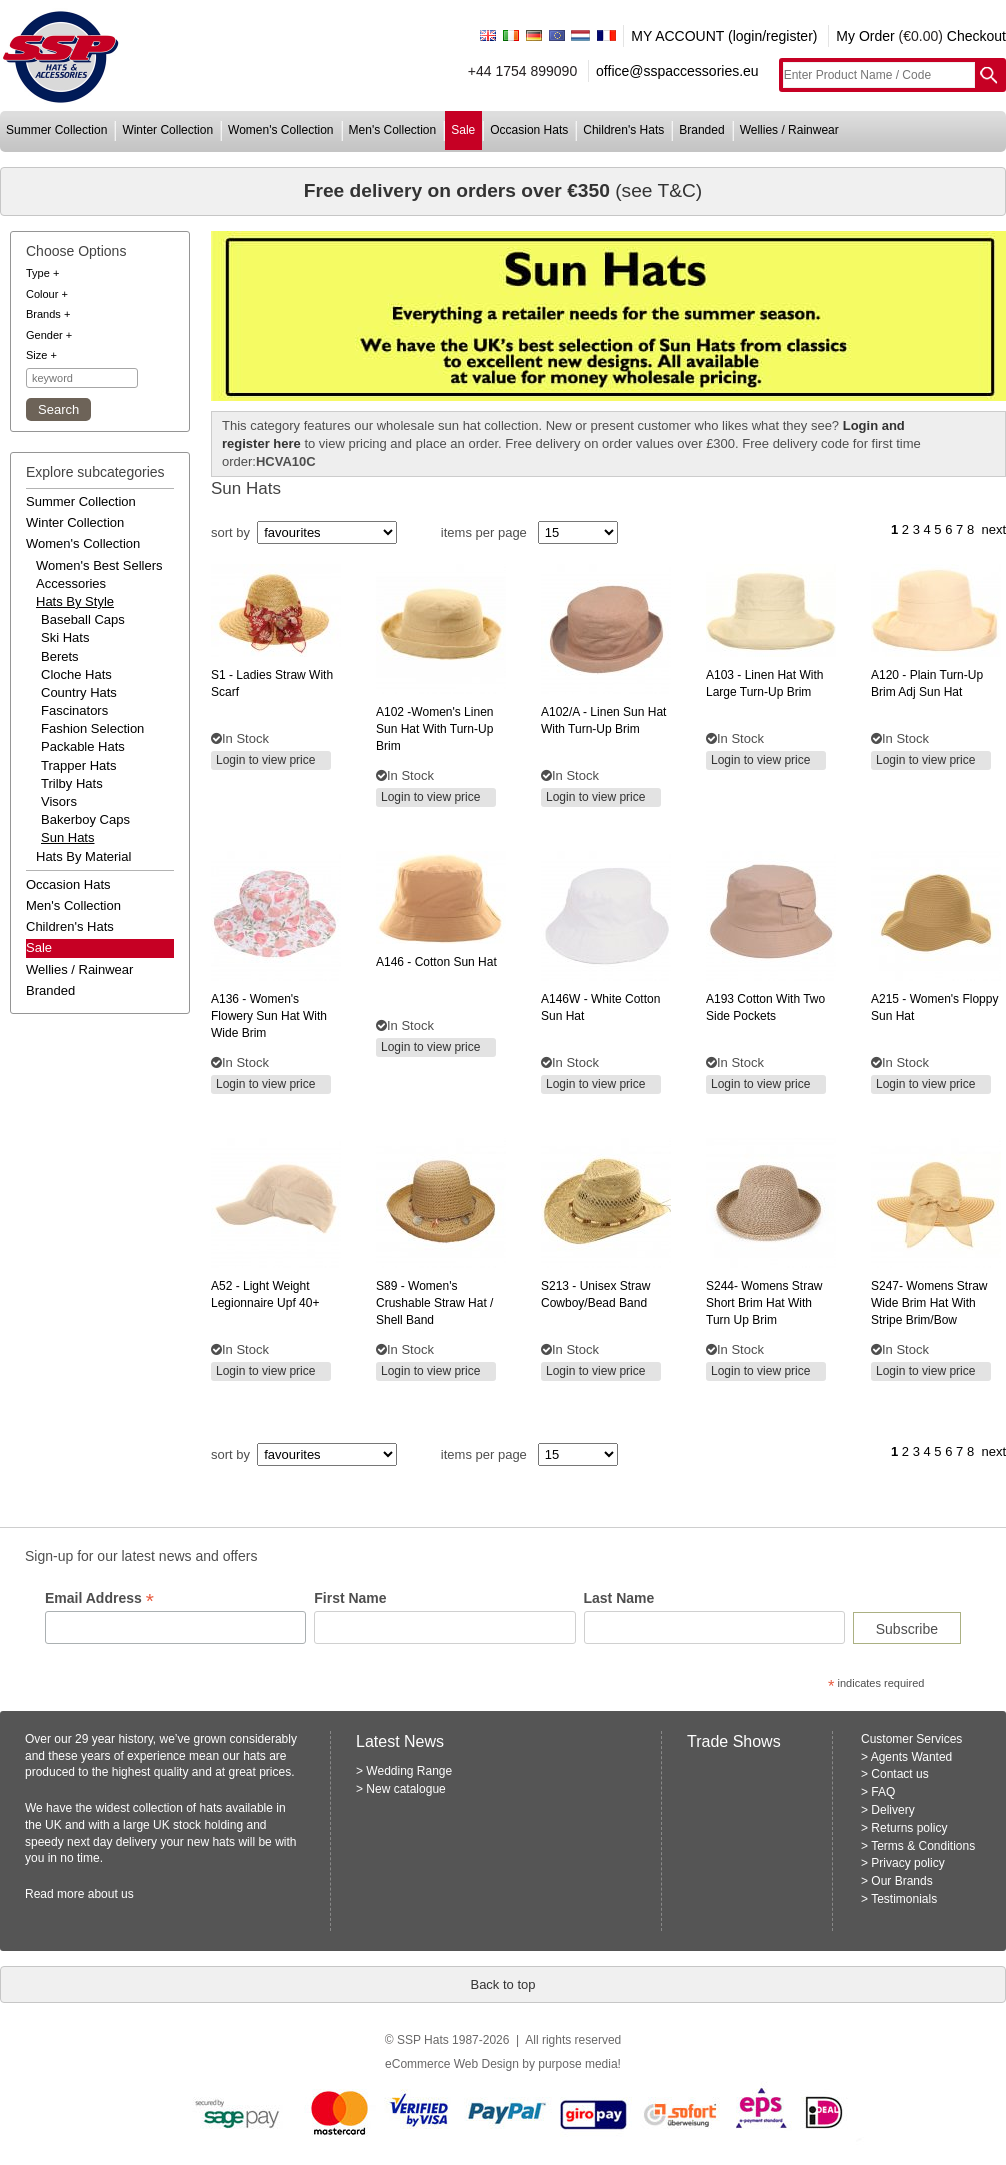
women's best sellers (99, 565)
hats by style (75, 601)
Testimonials (904, 1899)
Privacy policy (907, 1863)
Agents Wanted (912, 1757)
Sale (39, 947)
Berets (60, 656)
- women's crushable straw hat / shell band (434, 1303)
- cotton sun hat (436, 962)
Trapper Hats (78, 765)
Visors (59, 801)
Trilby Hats (72, 783)
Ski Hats (65, 637)
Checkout (976, 36)
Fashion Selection (92, 728)
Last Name (619, 1598)
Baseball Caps (83, 619)
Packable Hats (83, 746)
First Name (350, 1598)
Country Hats (79, 692)
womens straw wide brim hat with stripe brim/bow (929, 1303)
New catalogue (405, 1789)
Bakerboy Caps (85, 819)
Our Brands (901, 1881)
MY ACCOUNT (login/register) (724, 36)
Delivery (892, 1810)
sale (463, 130)
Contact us (899, 1774)
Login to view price (265, 760)
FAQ (883, 1792)
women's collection (280, 130)
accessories (71, 583)
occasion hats (529, 130)
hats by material (83, 856)
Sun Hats (67, 837)
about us (111, 1894)
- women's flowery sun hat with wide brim (269, 1016)
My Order (865, 36)
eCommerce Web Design (452, 2064)
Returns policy (909, 1828)
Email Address (99, 1598)
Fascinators (74, 710)
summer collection (56, 130)
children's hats (623, 130)
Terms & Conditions (923, 1846)
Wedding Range (409, 1771)
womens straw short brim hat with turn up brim (764, 1303)
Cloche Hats (76, 674)
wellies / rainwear (789, 130)
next (993, 529)
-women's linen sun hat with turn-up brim (434, 729)
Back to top (502, 1984)
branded (701, 130)
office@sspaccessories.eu (677, 71)
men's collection (393, 130)
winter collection (167, 130)
